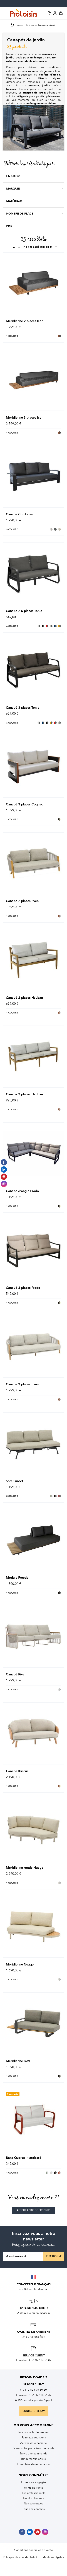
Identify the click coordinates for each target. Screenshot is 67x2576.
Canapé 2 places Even (22, 901)
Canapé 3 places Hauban (24, 1094)
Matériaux (14, 201)
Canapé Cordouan (19, 514)
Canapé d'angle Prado (22, 1191)
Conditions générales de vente (33, 2550)
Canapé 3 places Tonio (22, 707)
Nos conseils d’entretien (33, 2432)
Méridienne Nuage (20, 1964)
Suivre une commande (34, 2453)
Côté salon (31, 25)
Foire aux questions (33, 2437)
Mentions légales (53, 2557)
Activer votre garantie (33, 2443)
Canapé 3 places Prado (23, 1288)
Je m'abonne (54, 2256)
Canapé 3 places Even (22, 1384)
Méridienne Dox (18, 2061)
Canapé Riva (15, 1674)
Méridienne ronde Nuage (24, 1868)
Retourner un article (33, 2458)
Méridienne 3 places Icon (24, 417)
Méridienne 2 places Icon (24, 321)
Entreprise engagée (33, 2482)
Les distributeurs (33, 2498)
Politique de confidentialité (20, 2557)
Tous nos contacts (34, 2509)
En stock (13, 176)
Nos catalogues (33, 2503)
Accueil (20, 25)
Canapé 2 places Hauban (24, 998)
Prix (9, 226)
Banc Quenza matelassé (23, 2158)
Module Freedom (18, 1577)
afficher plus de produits (33, 2210)
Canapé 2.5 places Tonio (24, 611)
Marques (13, 189)
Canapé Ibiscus (17, 1771)
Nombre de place (19, 214)
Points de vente (33, 2487)
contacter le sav (34, 2411)
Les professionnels (33, 2493)
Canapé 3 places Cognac (24, 804)
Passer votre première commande (33, 2448)
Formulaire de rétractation (33, 2464)
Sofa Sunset (14, 1481)
